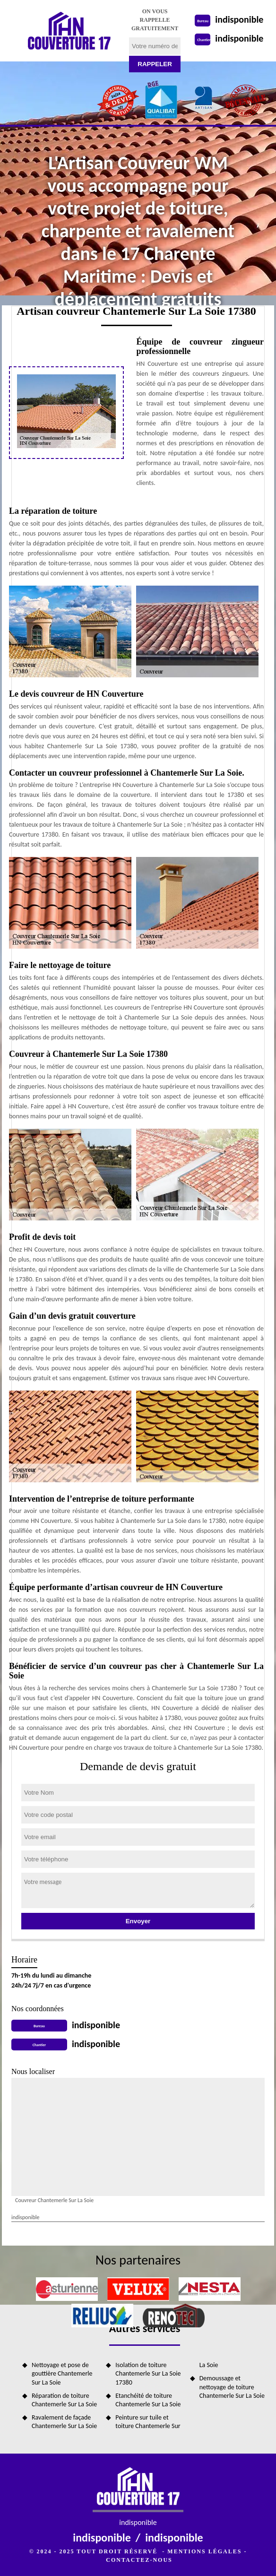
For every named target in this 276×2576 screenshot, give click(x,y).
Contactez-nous (139, 2560)
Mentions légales (204, 2551)
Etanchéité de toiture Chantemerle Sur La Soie (148, 2400)
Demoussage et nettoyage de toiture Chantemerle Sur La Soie (232, 2386)
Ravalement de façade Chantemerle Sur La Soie (64, 2421)
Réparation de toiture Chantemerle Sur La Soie (64, 2400)
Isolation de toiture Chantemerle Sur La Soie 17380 (148, 2373)
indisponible (239, 19)
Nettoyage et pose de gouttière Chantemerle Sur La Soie (62, 2373)
